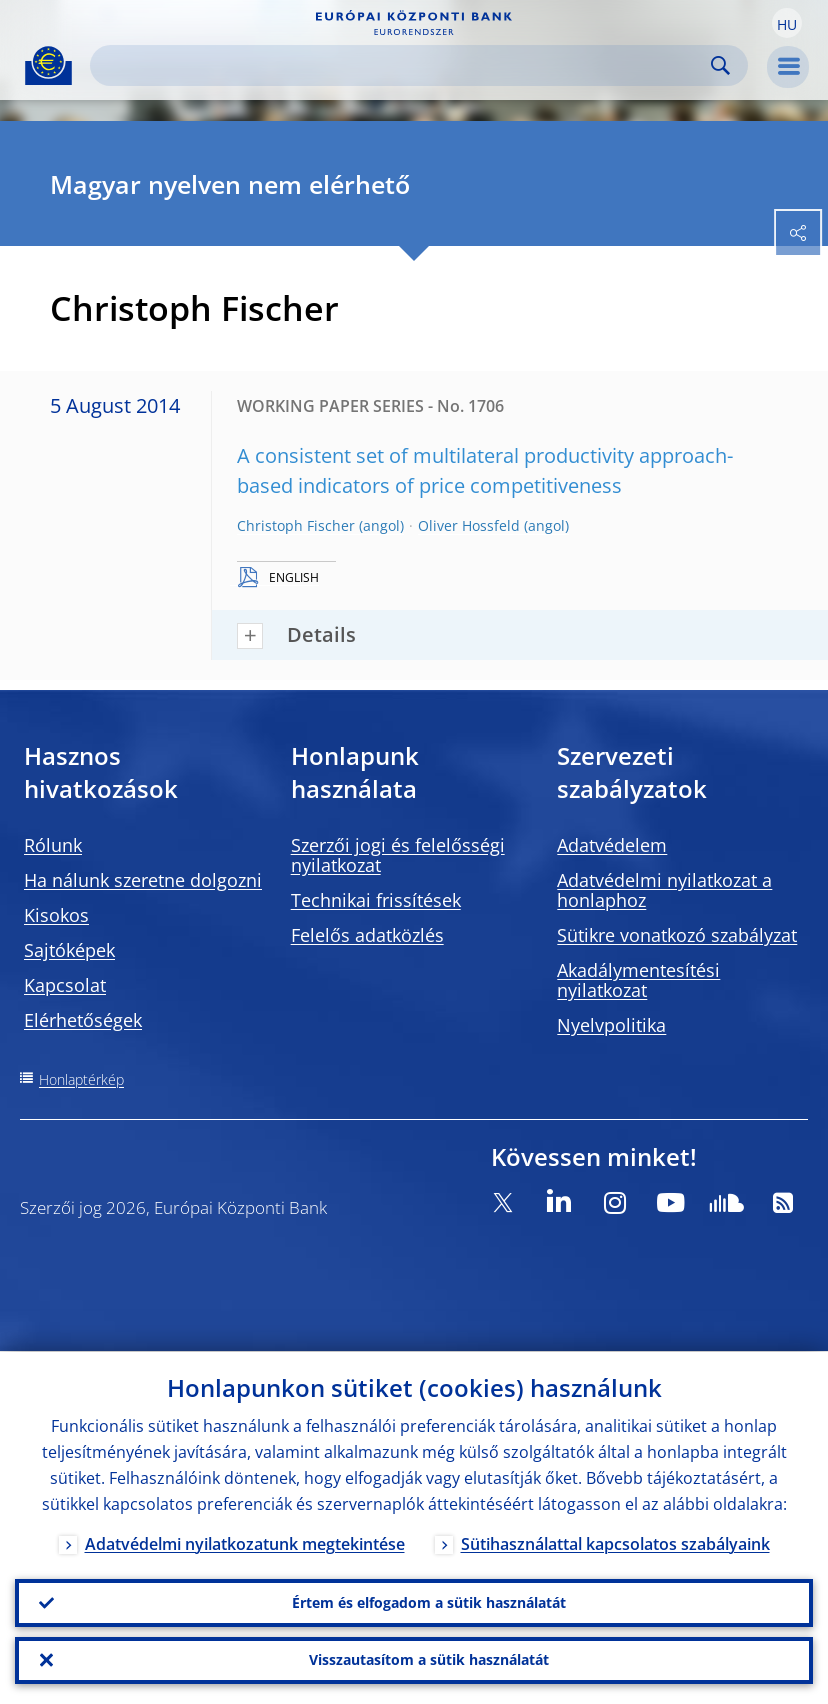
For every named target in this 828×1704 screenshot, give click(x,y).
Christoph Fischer (296, 525)
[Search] (403, 65)
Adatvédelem (612, 845)
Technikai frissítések (376, 900)
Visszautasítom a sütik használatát (429, 1659)
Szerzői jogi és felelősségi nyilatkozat (398, 855)
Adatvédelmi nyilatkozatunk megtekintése (245, 1543)
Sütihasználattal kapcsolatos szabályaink (615, 1543)
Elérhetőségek (83, 1020)
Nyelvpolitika (611, 1025)
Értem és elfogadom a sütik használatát (429, 1601)
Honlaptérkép (81, 1079)
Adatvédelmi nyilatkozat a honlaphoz (664, 890)
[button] (787, 23)
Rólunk (53, 845)
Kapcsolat (65, 985)
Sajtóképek (69, 950)
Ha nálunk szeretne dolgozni (143, 880)
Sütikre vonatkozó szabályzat (677, 935)
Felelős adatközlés (367, 935)
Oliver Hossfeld (469, 525)
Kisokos (56, 915)
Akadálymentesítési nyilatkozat (638, 980)
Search (720, 65)
